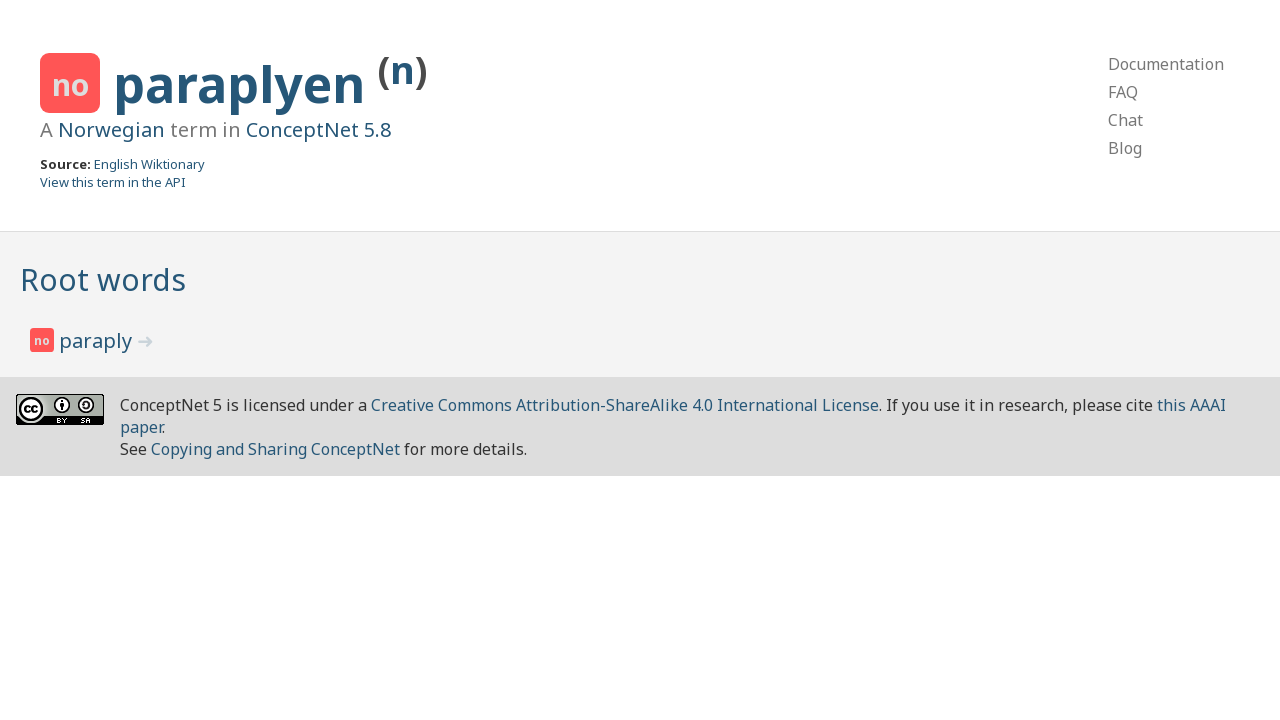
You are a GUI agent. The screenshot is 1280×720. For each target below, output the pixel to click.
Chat (1125, 120)
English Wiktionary (149, 164)
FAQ (1123, 92)
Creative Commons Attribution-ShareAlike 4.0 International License (625, 405)
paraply (98, 340)
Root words (103, 279)
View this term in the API (113, 182)
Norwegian (111, 129)
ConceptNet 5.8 (318, 129)
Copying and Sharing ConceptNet (275, 449)
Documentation (1166, 64)
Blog (1125, 148)
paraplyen (245, 84)
